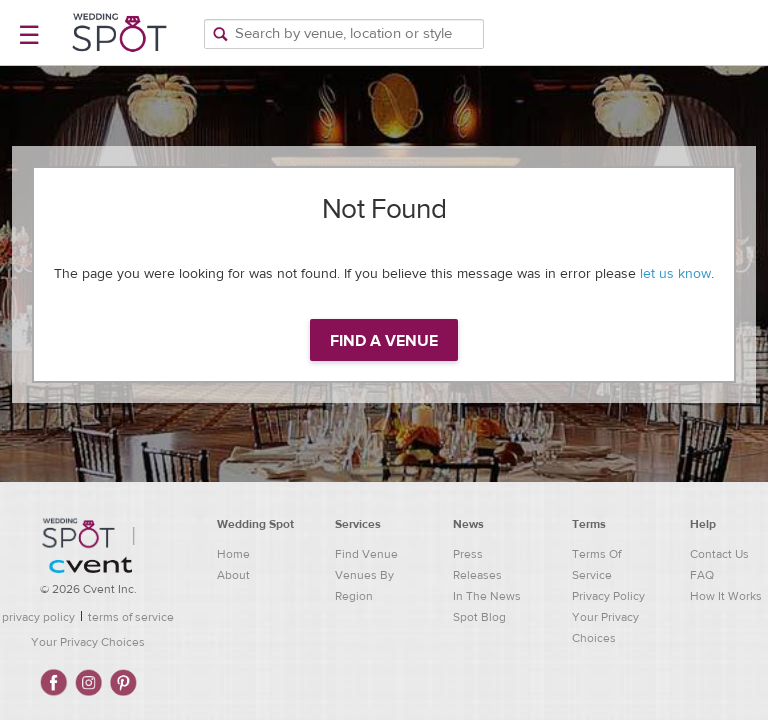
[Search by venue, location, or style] (344, 34)
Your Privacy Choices (88, 642)
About (233, 575)
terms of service (131, 617)
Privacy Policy (608, 596)
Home (233, 554)
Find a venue (384, 341)
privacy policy (38, 617)
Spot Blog (479, 617)
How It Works (726, 596)
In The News (487, 596)
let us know (675, 274)
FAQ (702, 575)
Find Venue (366, 554)
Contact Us (719, 554)
